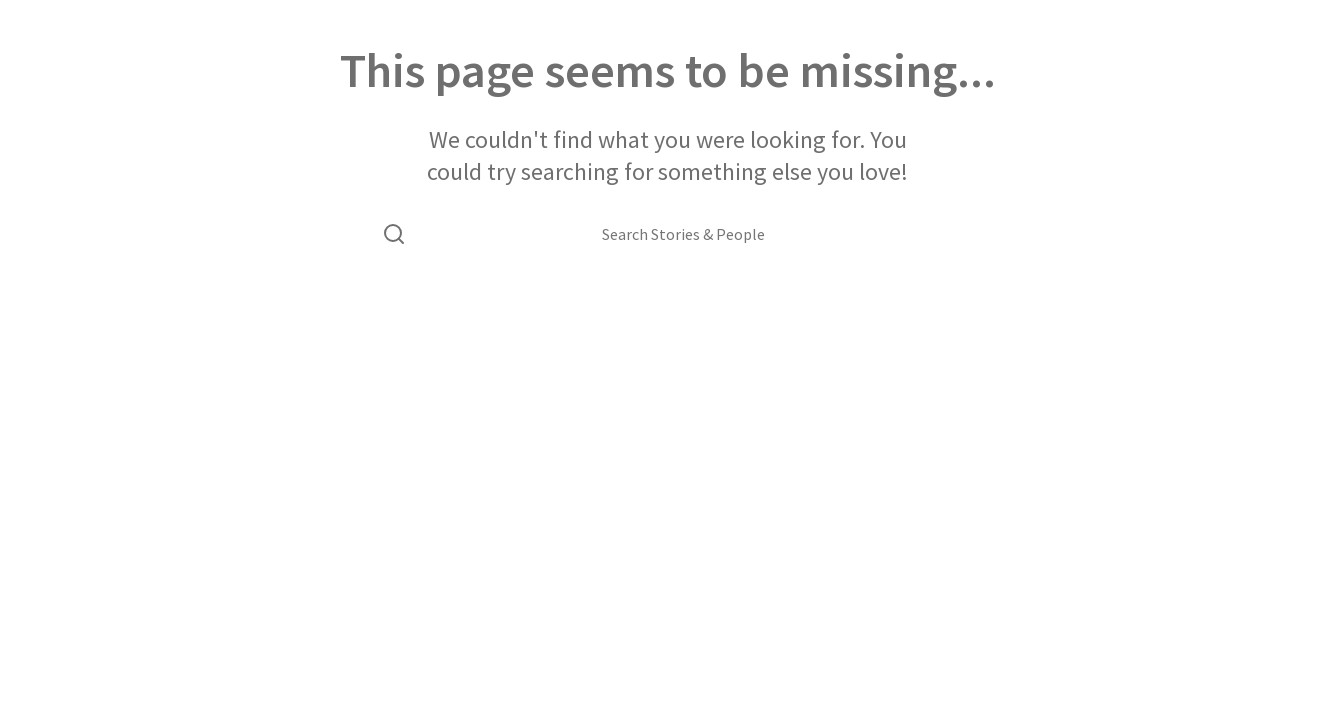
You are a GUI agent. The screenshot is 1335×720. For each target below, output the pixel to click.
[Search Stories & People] (684, 234)
